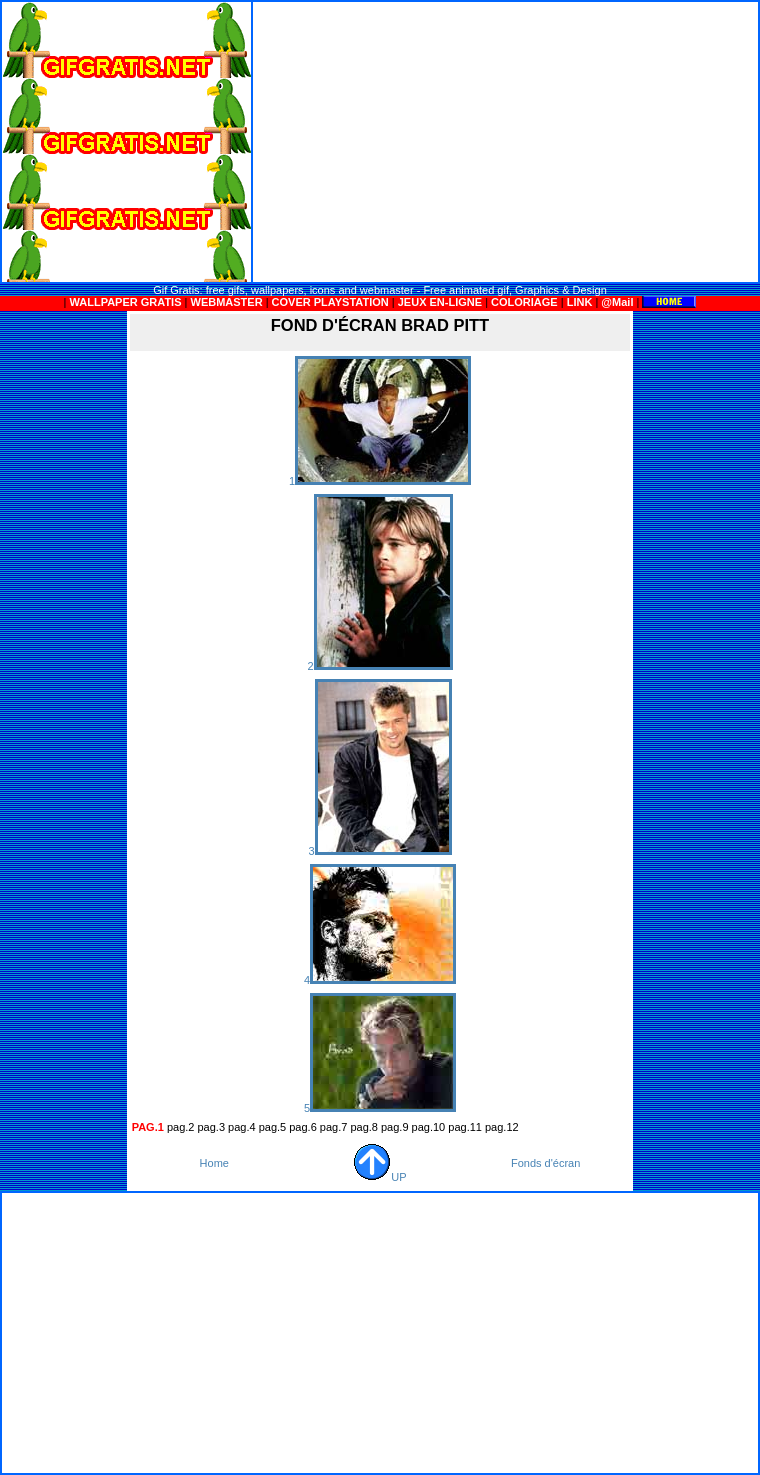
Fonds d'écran (545, 1163)
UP (379, 1177)
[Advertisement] (506, 142)
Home (214, 1163)
